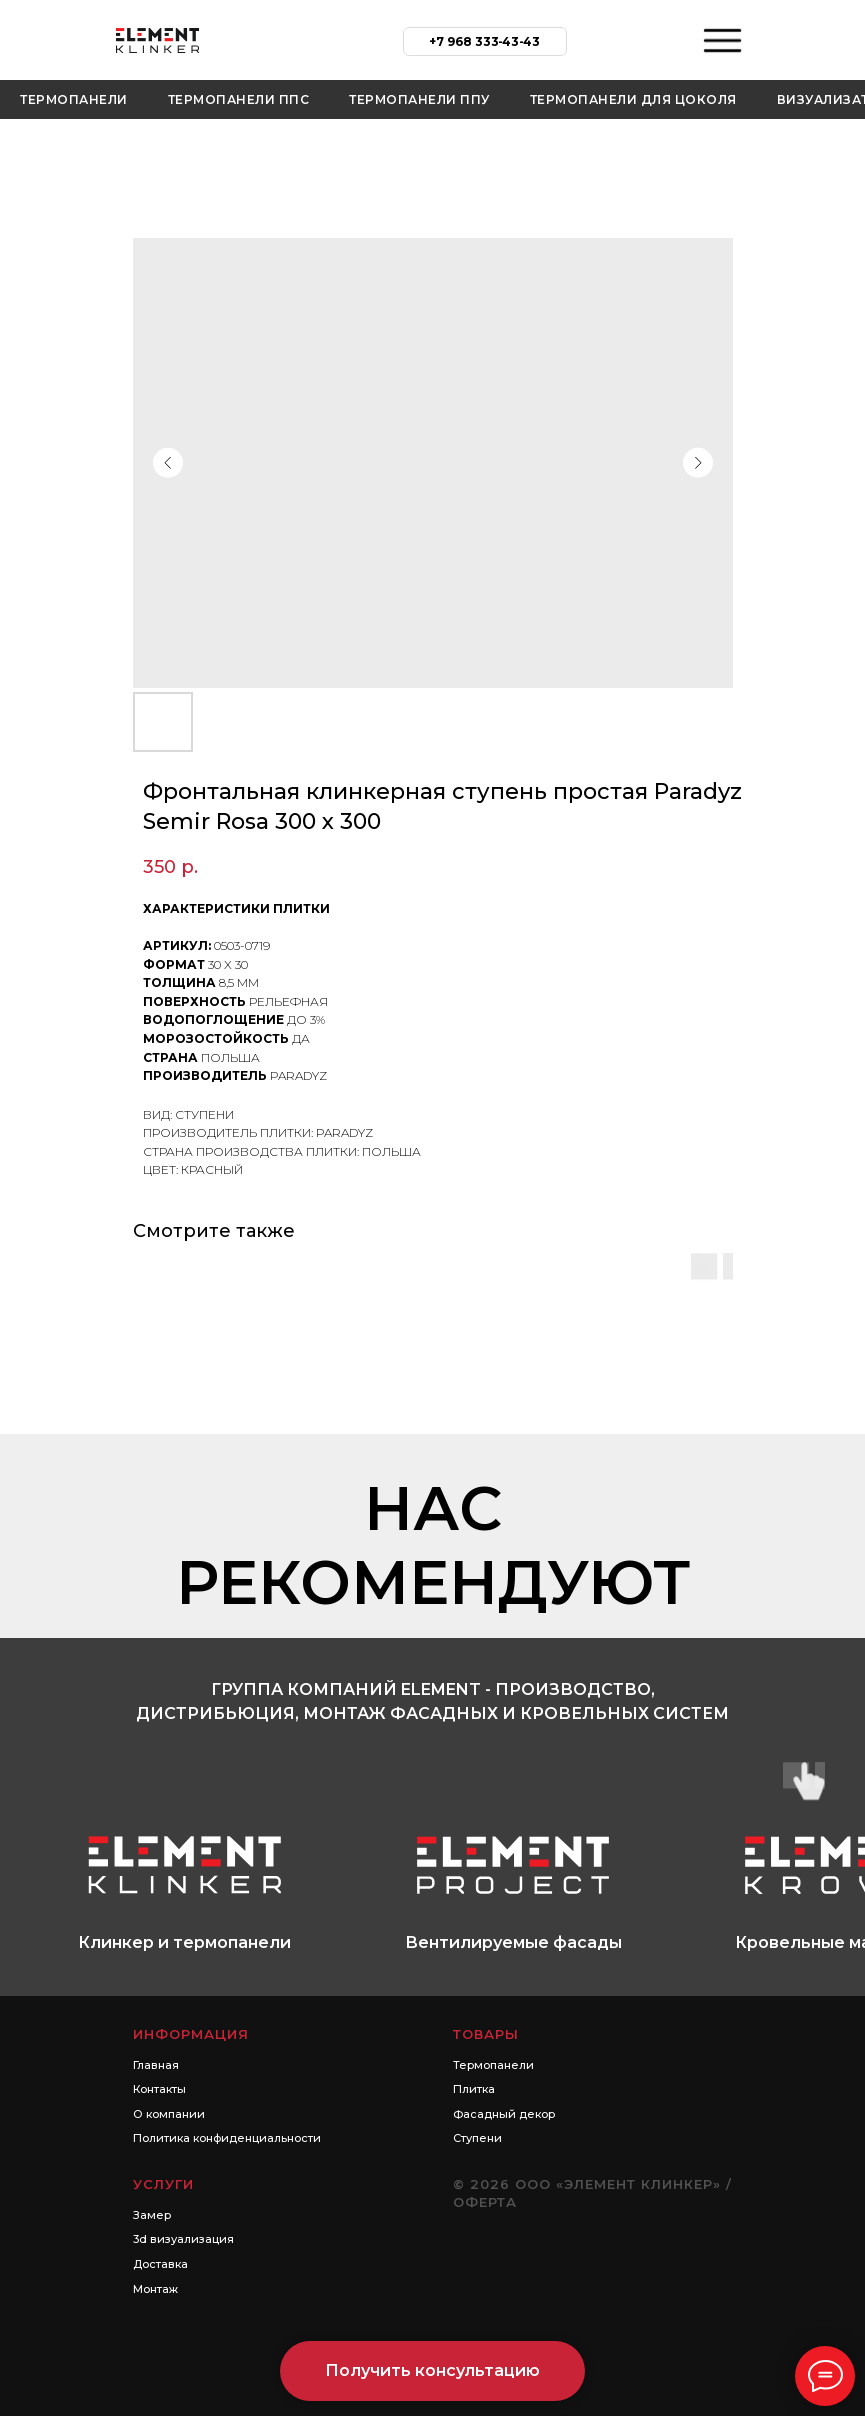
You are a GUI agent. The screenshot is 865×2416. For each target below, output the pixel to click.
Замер (152, 2215)
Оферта (485, 2202)
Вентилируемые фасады (513, 1942)
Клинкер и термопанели (184, 1942)
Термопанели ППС (239, 99)
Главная (156, 2065)
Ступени (477, 2138)
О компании (169, 2114)
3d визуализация (183, 2239)
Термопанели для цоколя (633, 99)
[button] (432, 2371)
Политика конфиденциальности (227, 2138)
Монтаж (155, 2289)
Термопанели (74, 99)
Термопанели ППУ (419, 99)
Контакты (159, 2089)
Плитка (474, 2089)
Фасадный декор (504, 2114)
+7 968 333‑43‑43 (485, 41)
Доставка (160, 2264)
